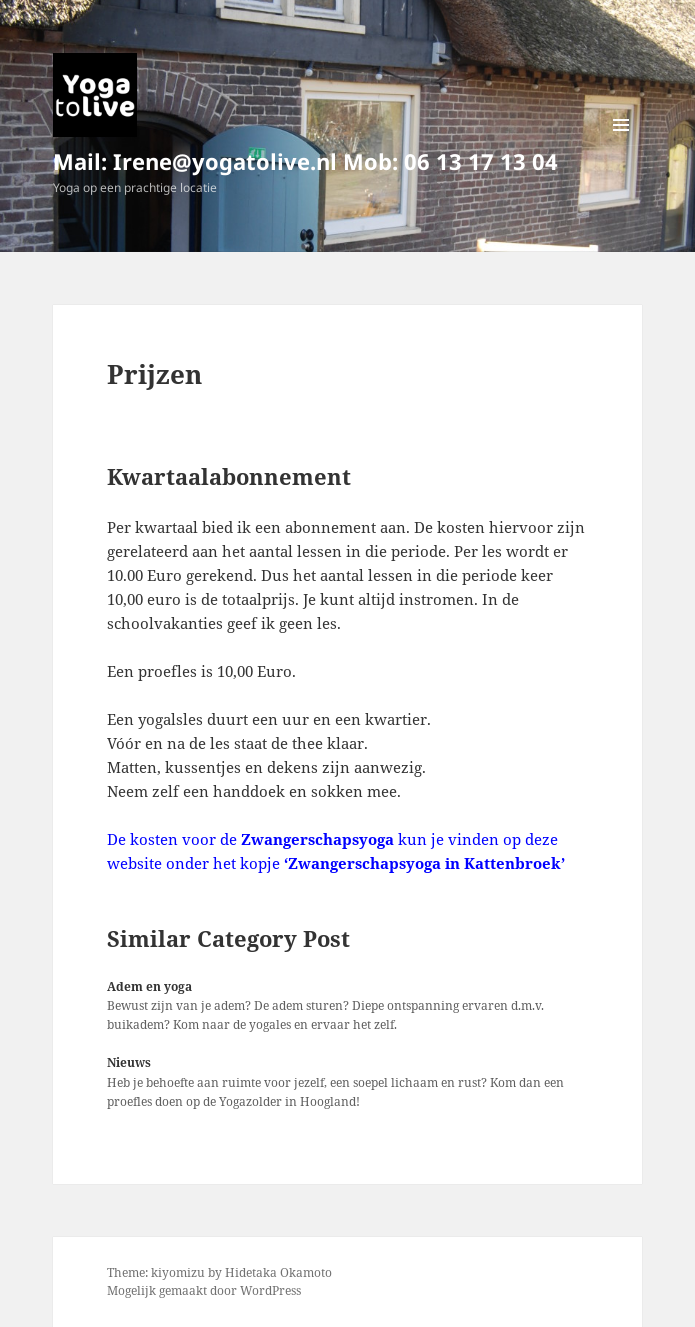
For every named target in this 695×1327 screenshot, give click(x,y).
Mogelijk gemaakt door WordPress (204, 1290)
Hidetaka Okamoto (278, 1272)
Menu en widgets (621, 145)
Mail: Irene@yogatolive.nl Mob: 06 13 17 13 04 (305, 161)
